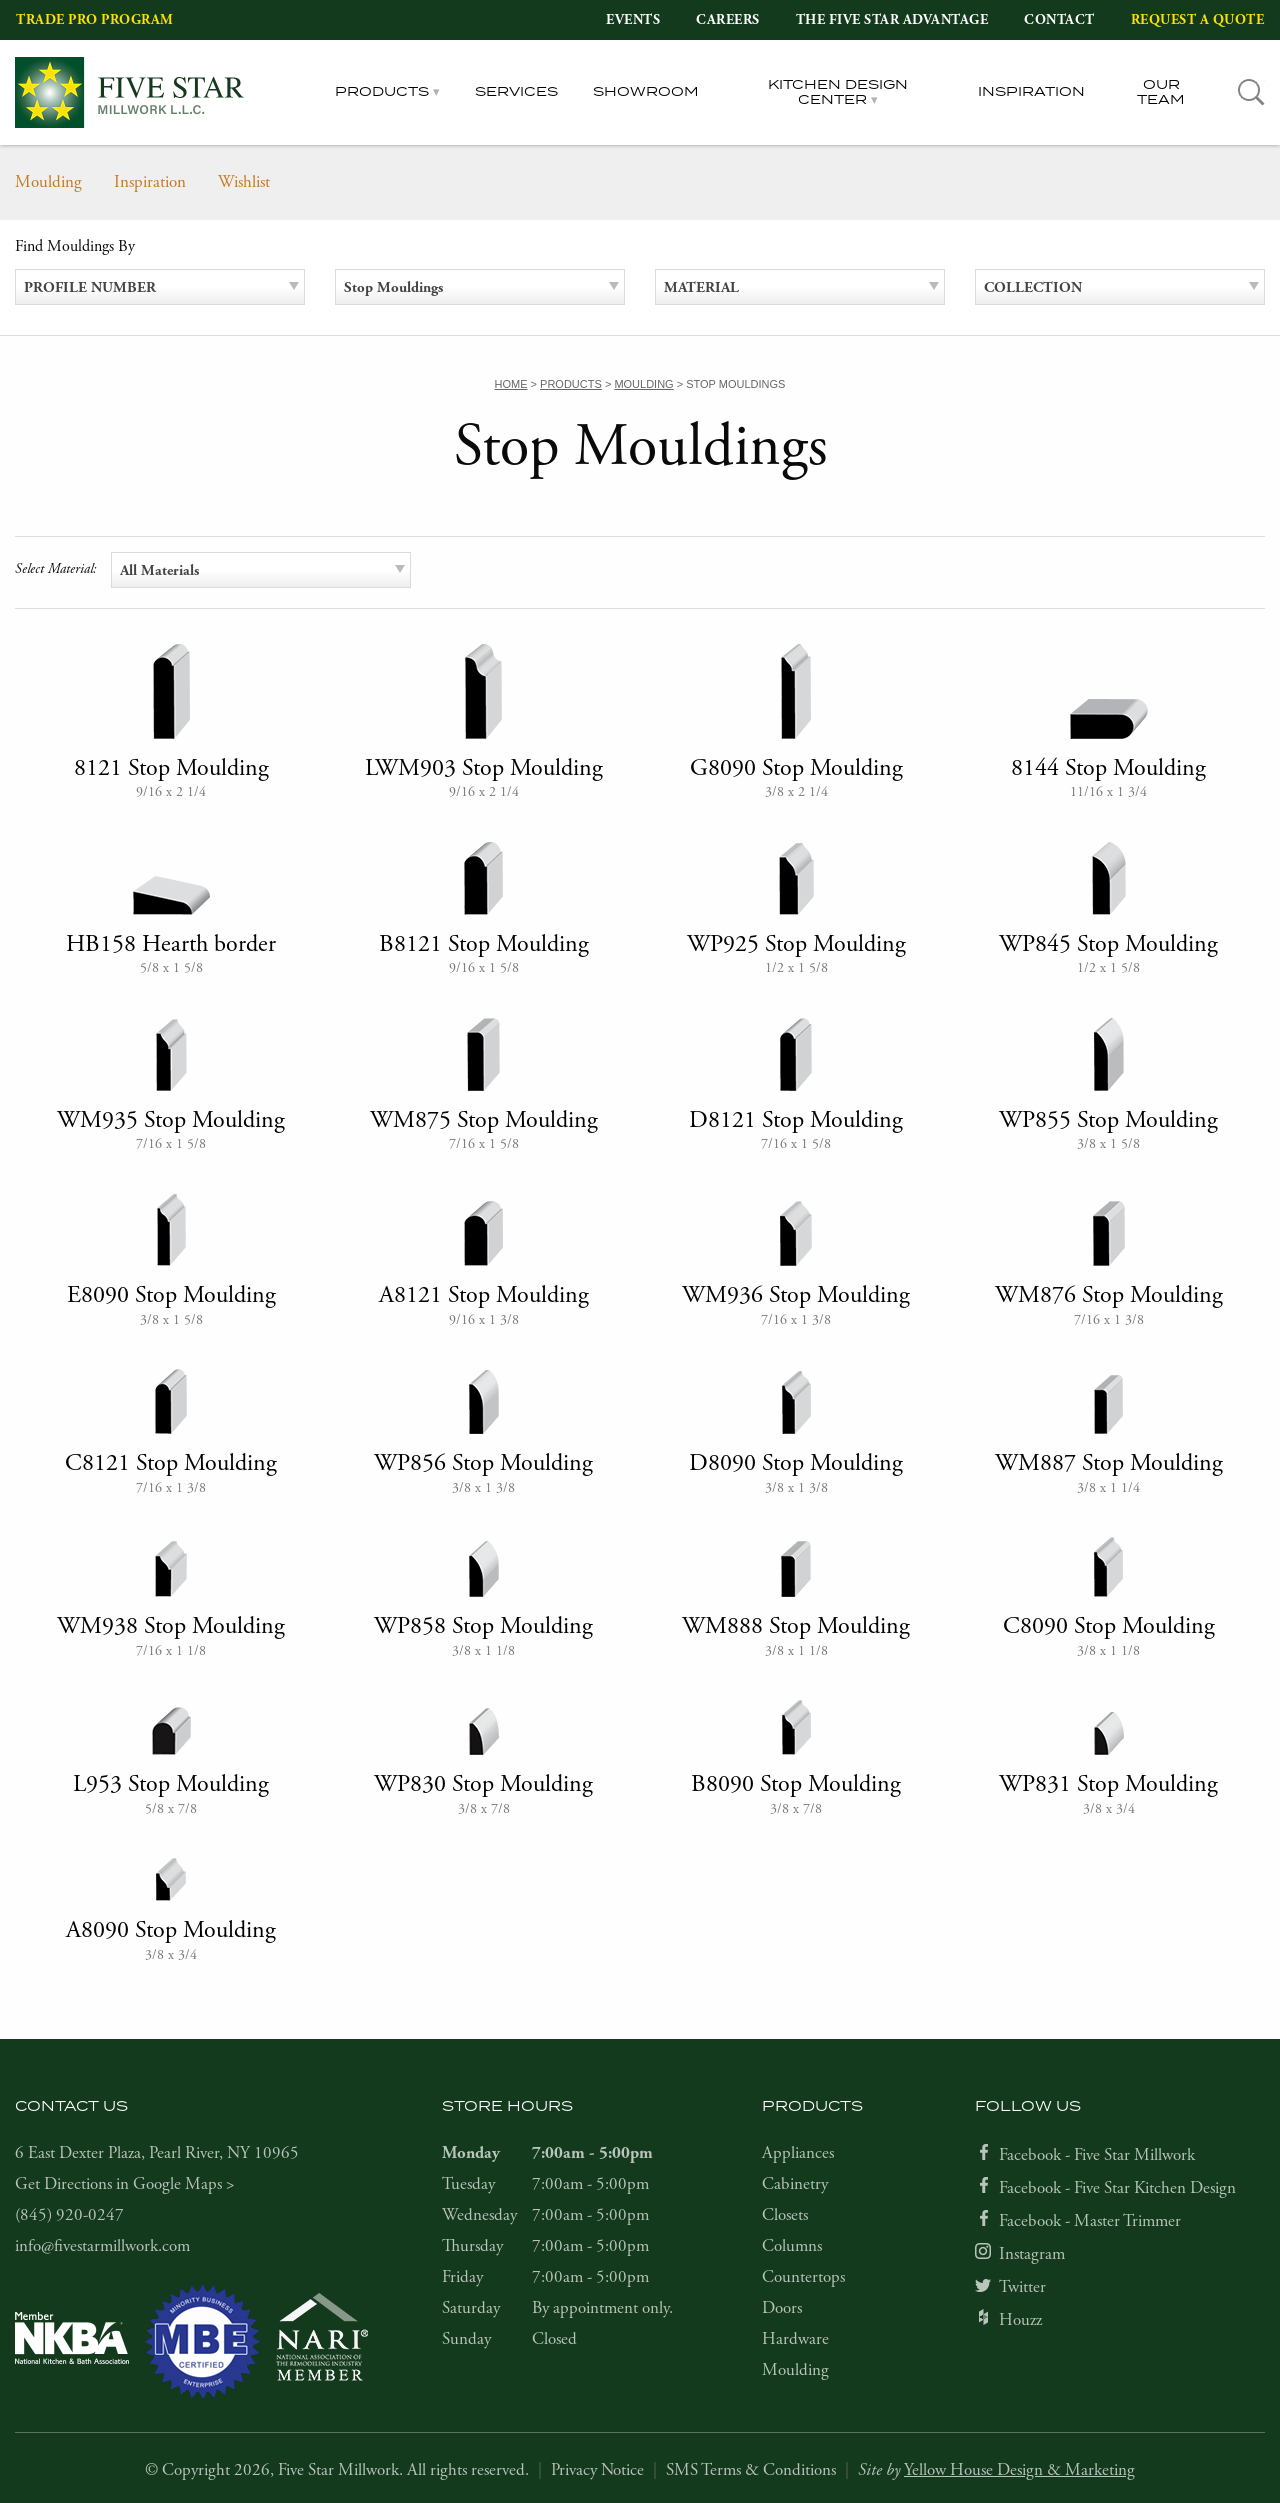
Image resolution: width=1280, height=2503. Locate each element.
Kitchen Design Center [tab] (838, 92)
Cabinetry (795, 2184)
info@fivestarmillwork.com (102, 2246)
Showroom (646, 92)
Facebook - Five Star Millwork (1097, 2155)
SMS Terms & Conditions (751, 2470)
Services (516, 92)
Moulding (48, 182)
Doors (782, 2308)
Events (633, 20)
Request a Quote (1198, 20)
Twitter (1022, 2287)
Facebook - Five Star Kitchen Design (1117, 2188)
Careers (728, 20)
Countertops (803, 2277)
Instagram (1032, 2254)
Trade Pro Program (95, 20)
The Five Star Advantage (892, 20)
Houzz (1020, 2320)
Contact (1059, 20)
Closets (785, 2215)
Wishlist (244, 182)
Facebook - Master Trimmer (1090, 2221)
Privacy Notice (597, 2470)
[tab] (1251, 92)
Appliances (798, 2153)
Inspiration (1031, 92)
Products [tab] (382, 92)
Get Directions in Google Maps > (125, 2184)
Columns (792, 2246)
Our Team (1161, 92)
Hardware (795, 2339)
